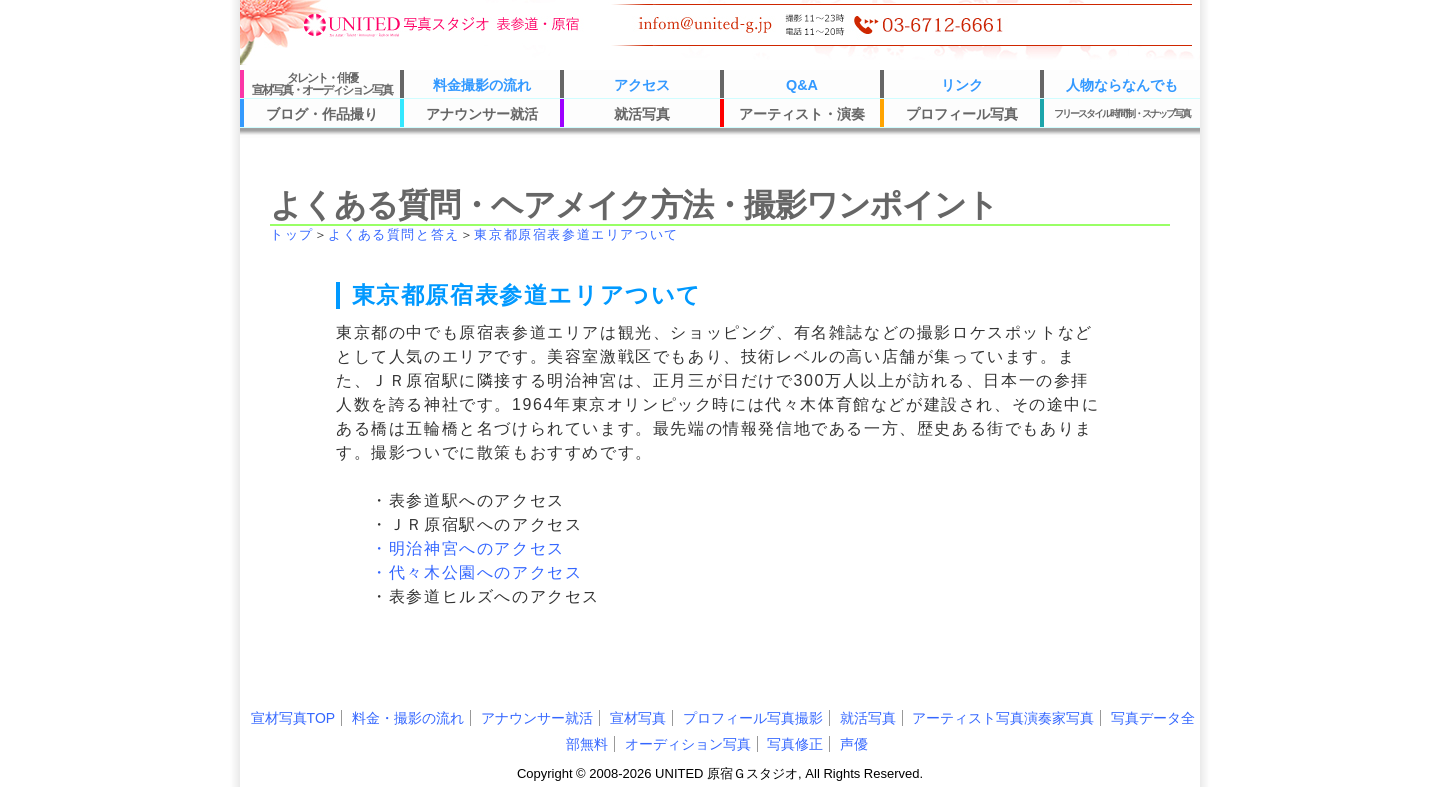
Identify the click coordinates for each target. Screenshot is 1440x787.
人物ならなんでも (1122, 85)
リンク (962, 85)
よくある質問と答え (393, 234)
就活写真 (642, 114)
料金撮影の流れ (482, 85)
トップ (292, 234)
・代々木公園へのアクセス (476, 572)
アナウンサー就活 (482, 114)
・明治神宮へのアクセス (468, 548)
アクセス (642, 85)
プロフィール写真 (962, 114)
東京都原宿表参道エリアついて (576, 234)
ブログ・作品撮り (322, 114)
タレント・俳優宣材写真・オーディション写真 (322, 84)
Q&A (802, 85)
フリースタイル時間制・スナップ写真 (1122, 113)
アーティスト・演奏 (802, 114)
